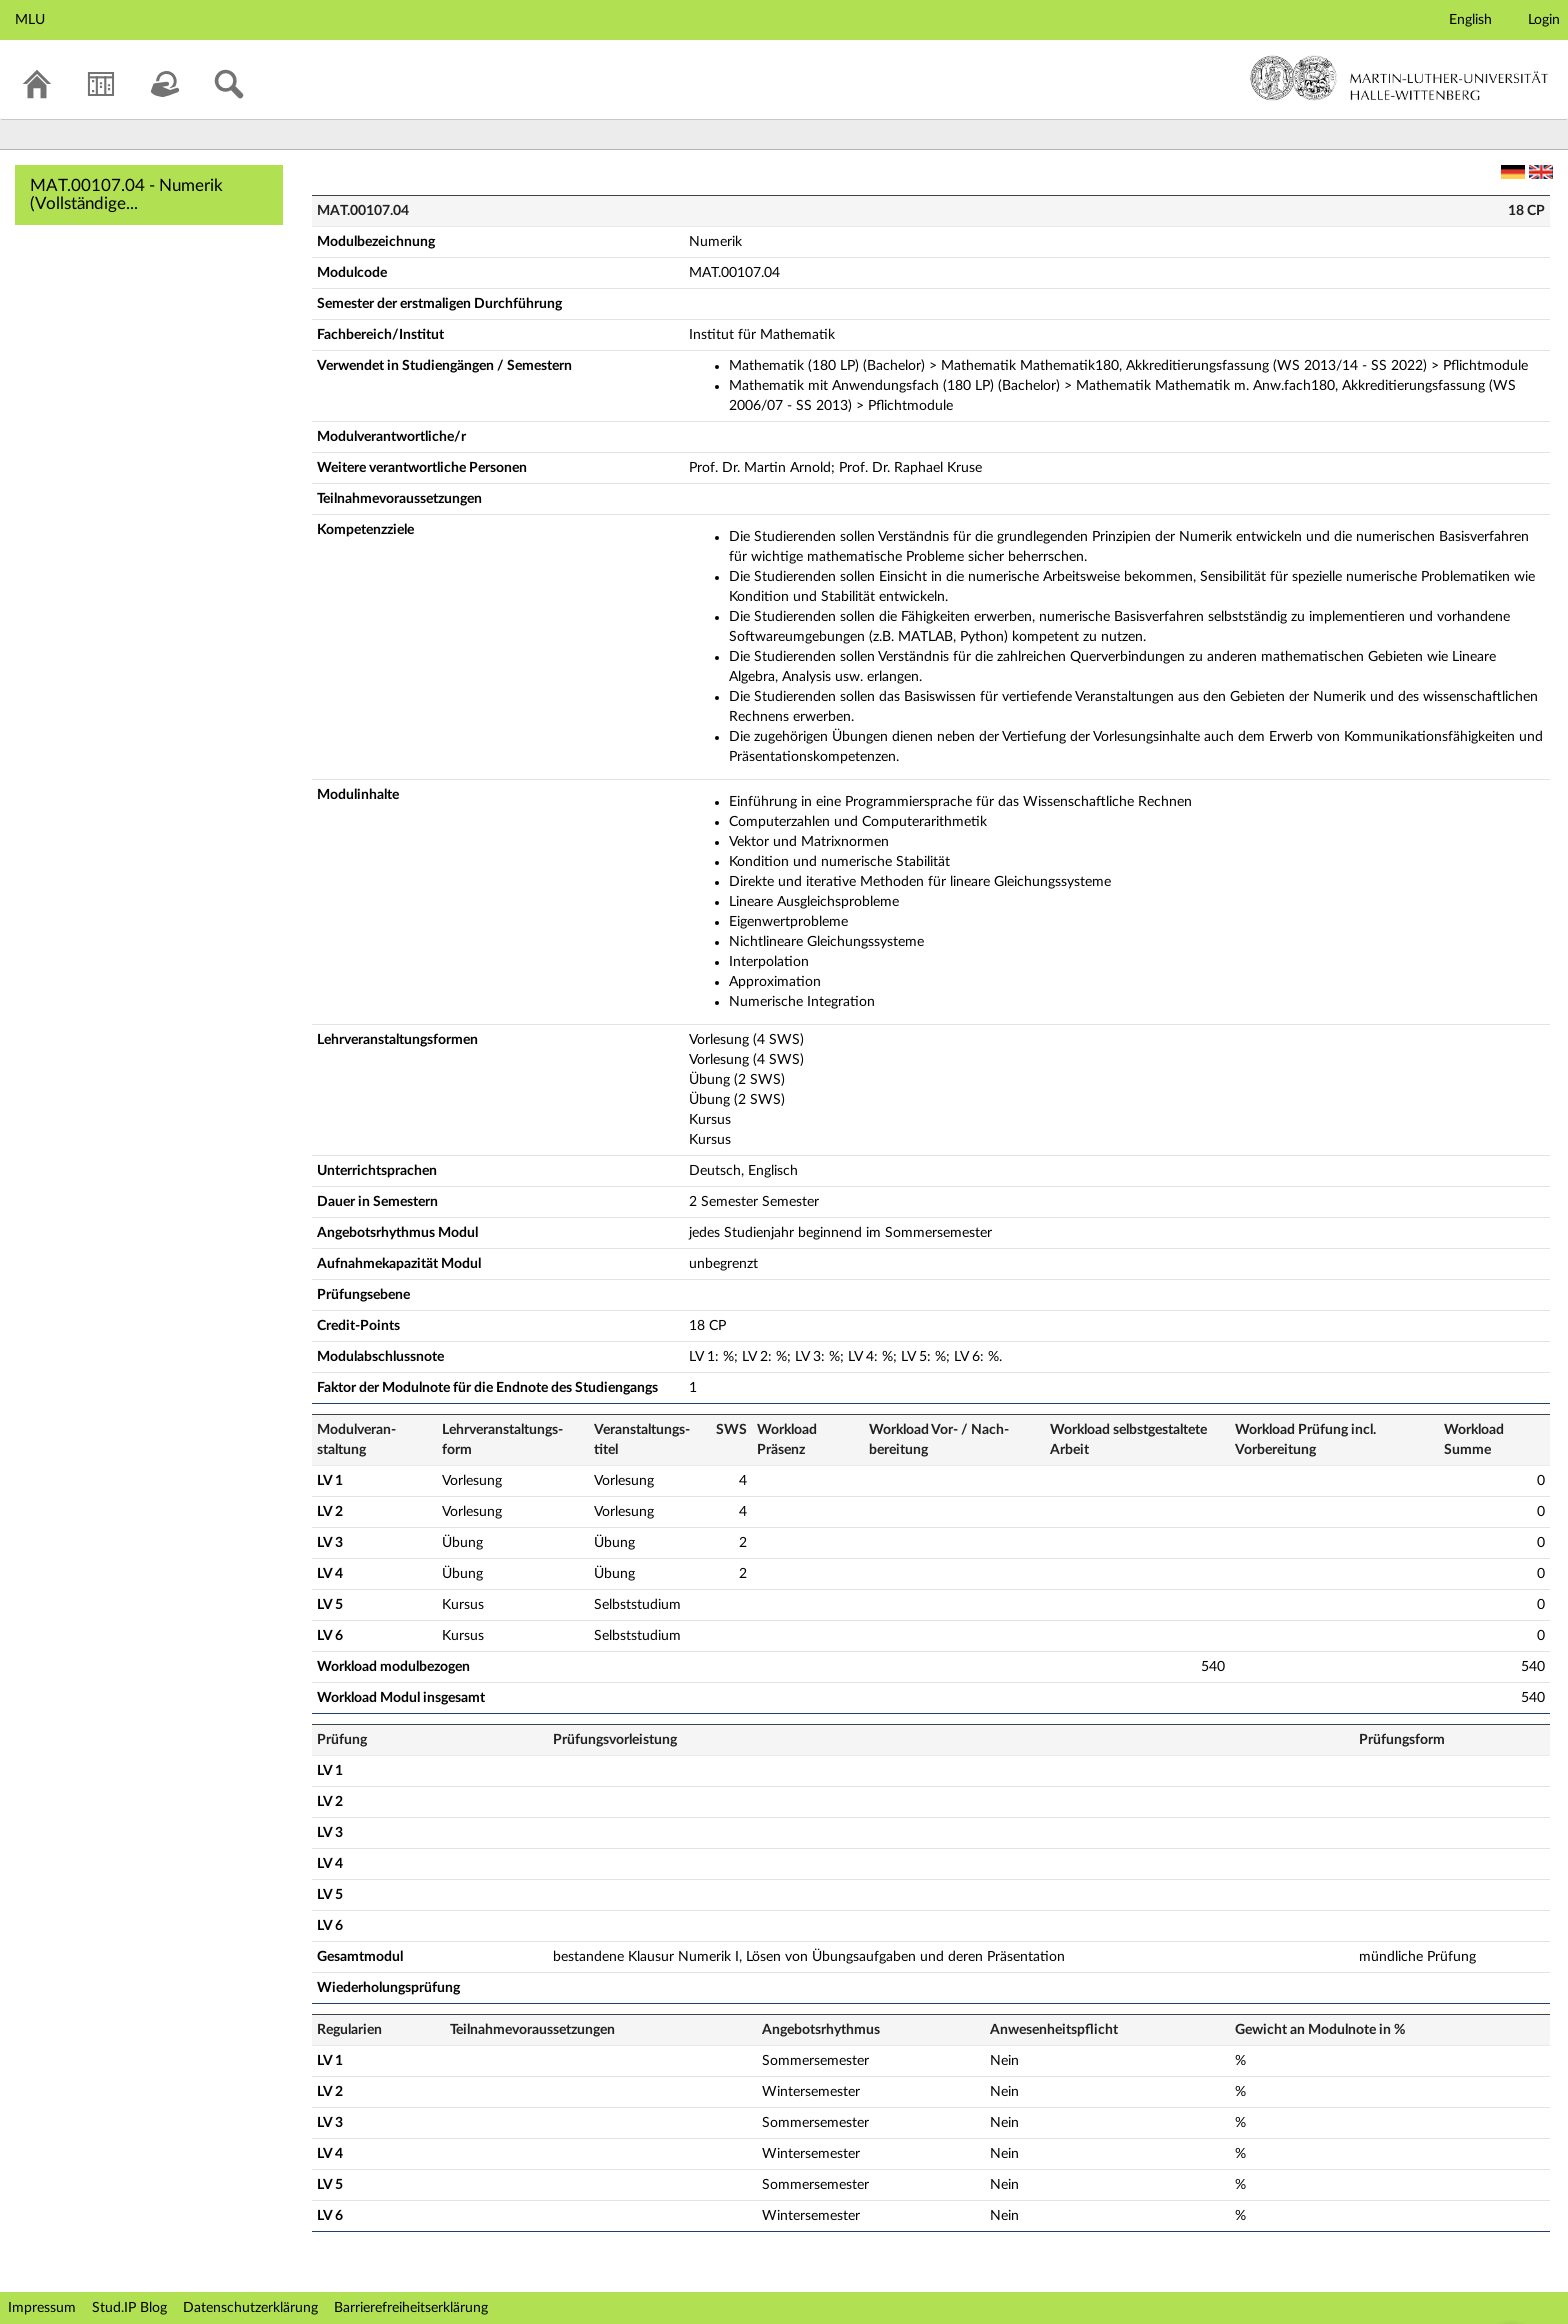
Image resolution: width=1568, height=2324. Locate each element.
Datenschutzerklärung (250, 2308)
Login (1544, 20)
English (1470, 20)
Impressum (42, 2308)
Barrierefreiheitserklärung (411, 2308)
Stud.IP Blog (129, 2308)
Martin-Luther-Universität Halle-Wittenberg (1399, 78)
